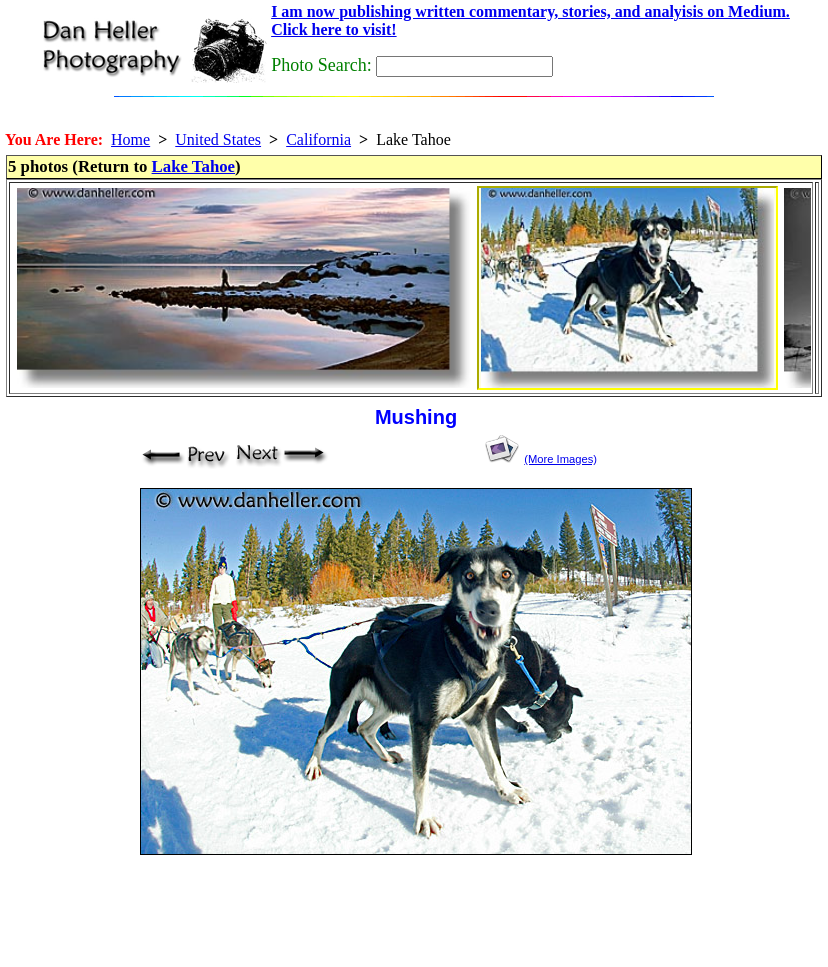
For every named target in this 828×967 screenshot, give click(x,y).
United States (218, 139)
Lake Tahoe (193, 166)
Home (130, 139)
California (318, 139)
